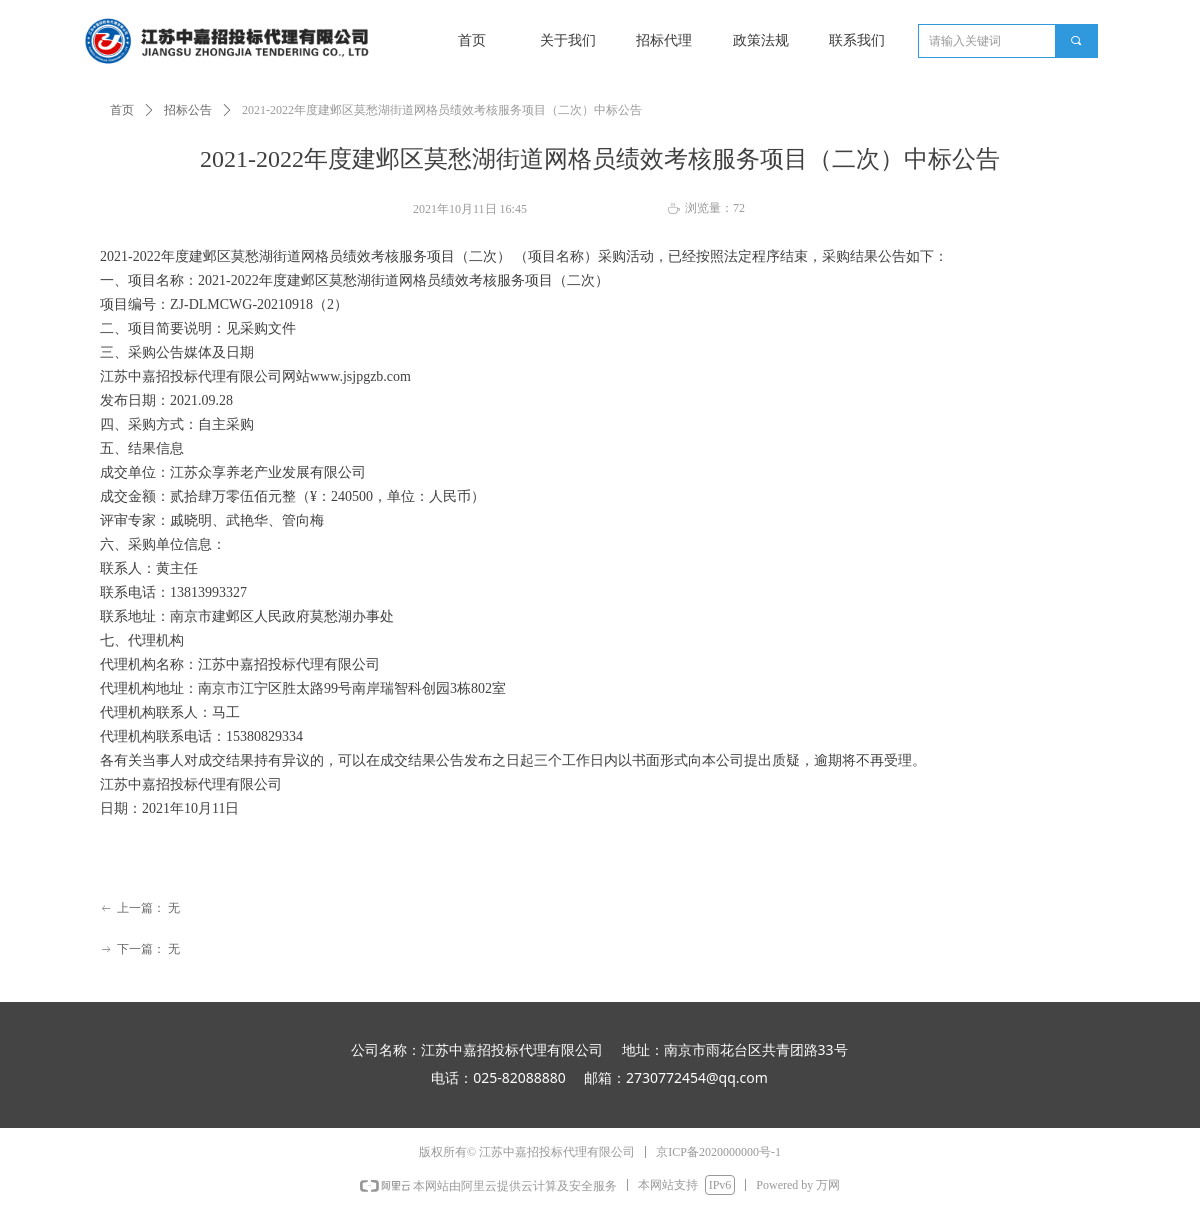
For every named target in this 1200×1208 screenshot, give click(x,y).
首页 (122, 110)
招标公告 (188, 110)
